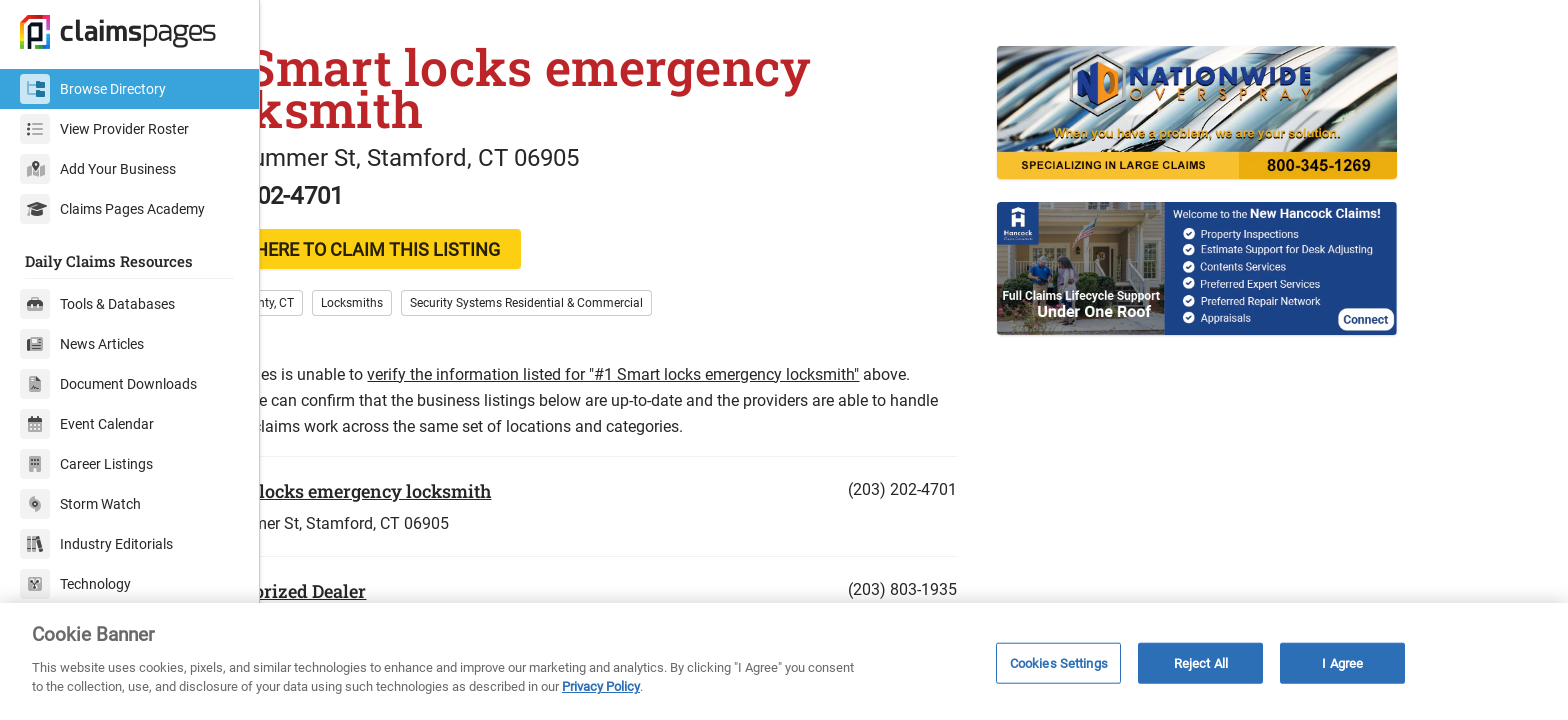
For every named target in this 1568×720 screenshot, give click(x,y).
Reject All (1201, 662)
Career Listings (86, 464)
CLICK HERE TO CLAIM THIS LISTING (455, 293)
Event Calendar (87, 424)
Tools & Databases (97, 304)
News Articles (82, 344)
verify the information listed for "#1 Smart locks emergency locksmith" (718, 418)
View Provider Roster (104, 129)
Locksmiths (457, 347)
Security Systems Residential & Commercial (631, 347)
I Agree (1342, 662)
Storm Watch (80, 504)
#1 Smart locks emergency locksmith (440, 535)
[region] (784, 661)
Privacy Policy (601, 686)
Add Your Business (98, 169)
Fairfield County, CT (346, 347)
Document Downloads (108, 384)
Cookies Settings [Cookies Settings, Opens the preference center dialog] (1059, 662)
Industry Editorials (96, 544)
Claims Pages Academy (112, 209)
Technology (75, 584)
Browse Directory (93, 89)
